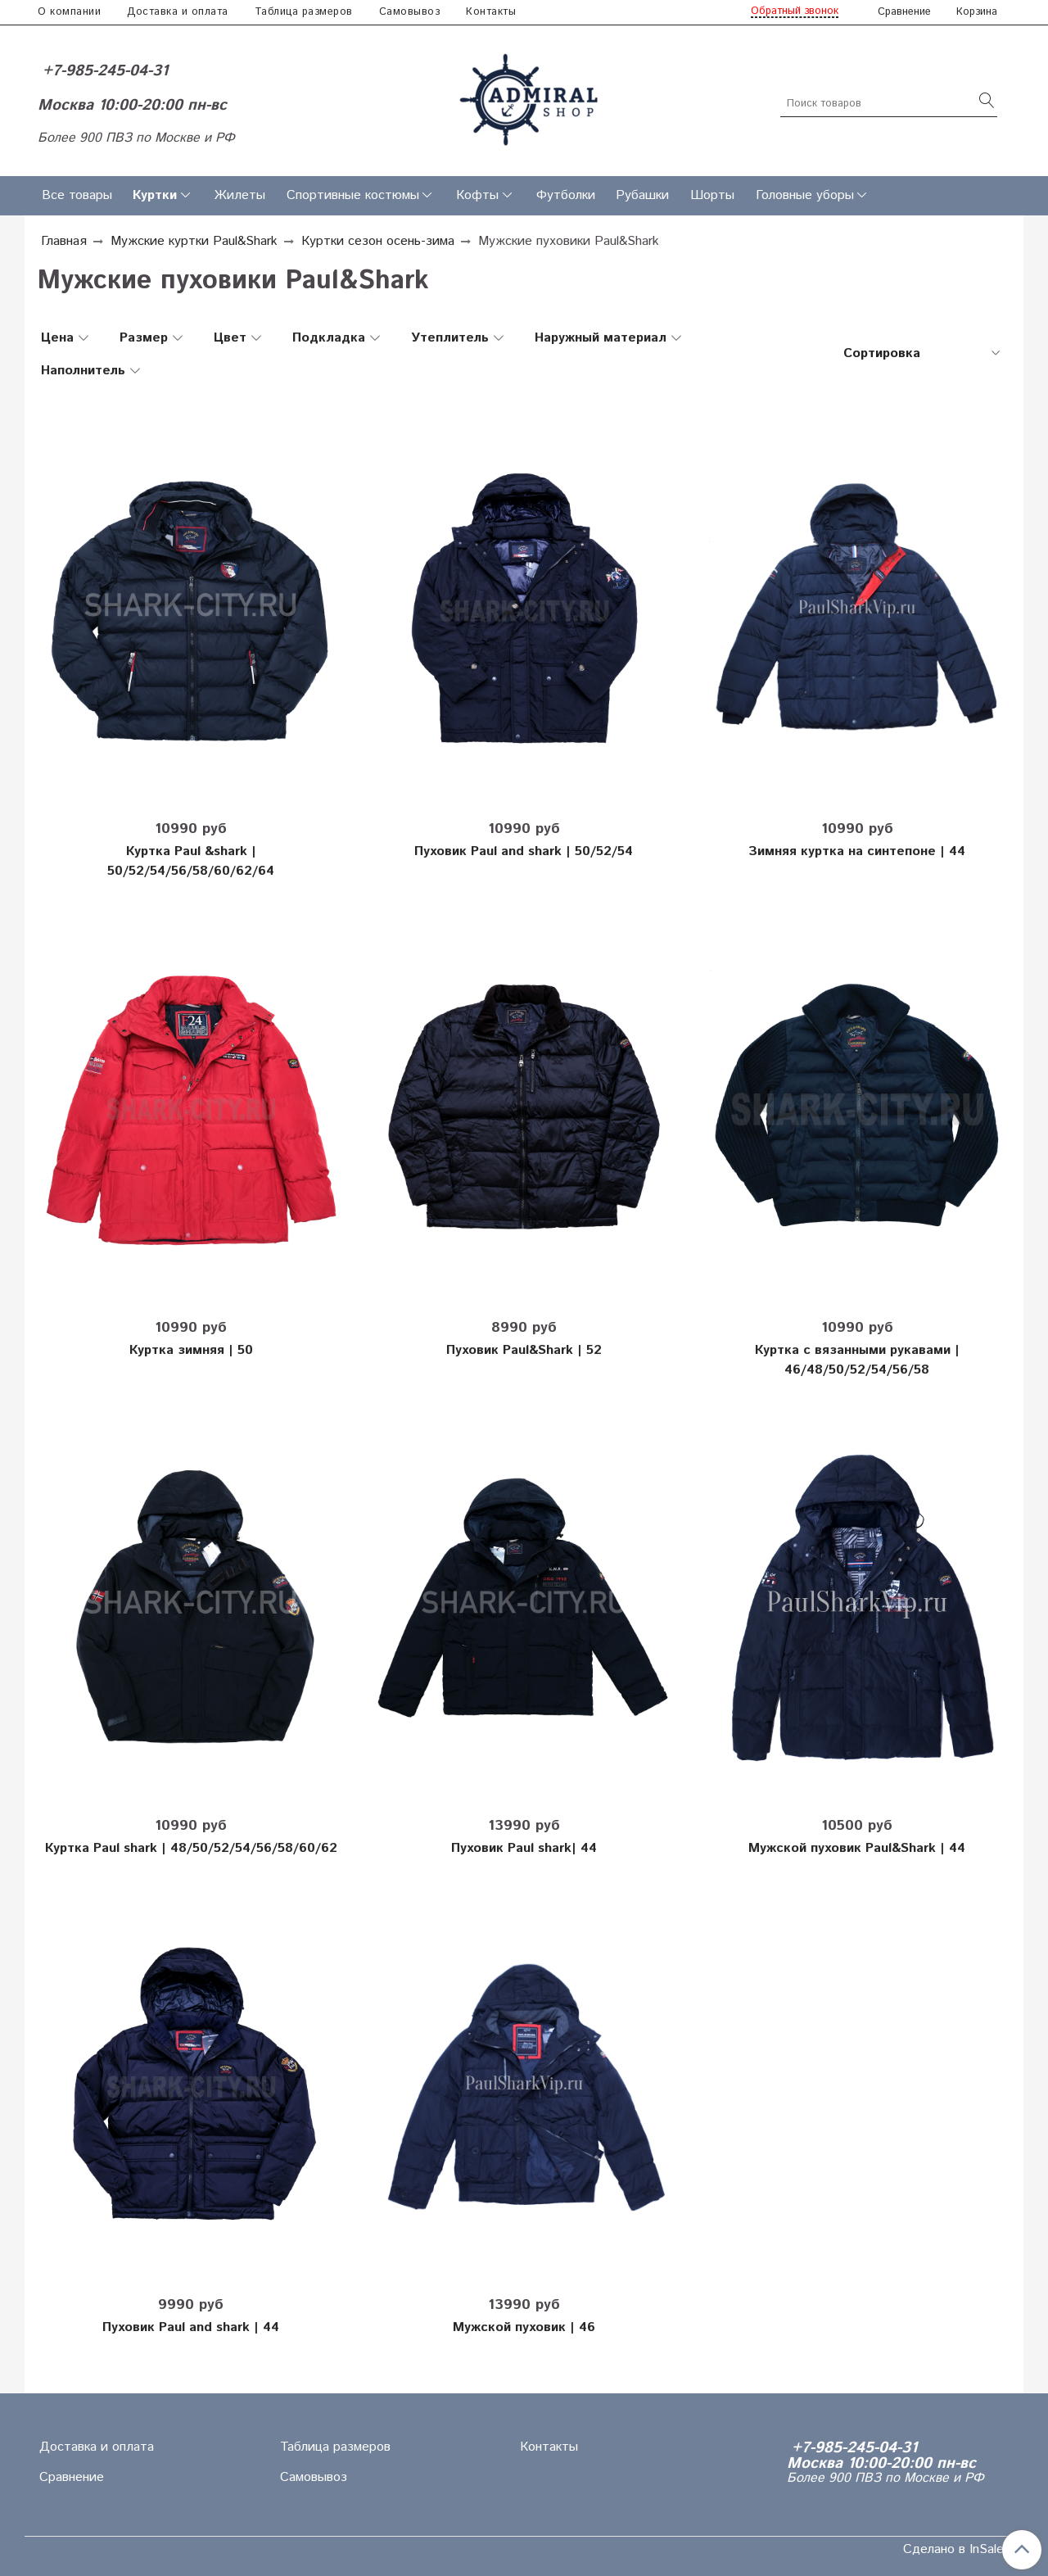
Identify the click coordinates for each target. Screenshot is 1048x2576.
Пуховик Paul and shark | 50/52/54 (523, 851)
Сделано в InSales (956, 2549)
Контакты (491, 12)
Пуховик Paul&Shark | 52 (524, 1350)
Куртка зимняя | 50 (191, 1350)
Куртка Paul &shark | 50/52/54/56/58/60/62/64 (190, 861)
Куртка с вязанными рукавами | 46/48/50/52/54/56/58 (857, 1360)
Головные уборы (805, 195)
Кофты (477, 195)
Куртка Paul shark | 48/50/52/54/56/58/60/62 (191, 1848)
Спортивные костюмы (353, 195)
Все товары (77, 195)
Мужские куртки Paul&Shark (194, 241)
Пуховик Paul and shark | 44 (190, 2327)
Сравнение (71, 2477)
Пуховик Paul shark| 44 (524, 1848)
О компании (69, 12)
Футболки (565, 195)
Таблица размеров (304, 12)
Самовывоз (409, 12)
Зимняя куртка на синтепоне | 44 (856, 851)
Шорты (712, 195)
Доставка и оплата (177, 12)
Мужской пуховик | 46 (524, 2327)
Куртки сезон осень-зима (377, 241)
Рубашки (642, 195)
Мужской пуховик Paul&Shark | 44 (856, 1848)
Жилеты (240, 195)
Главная (64, 241)
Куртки (155, 195)
